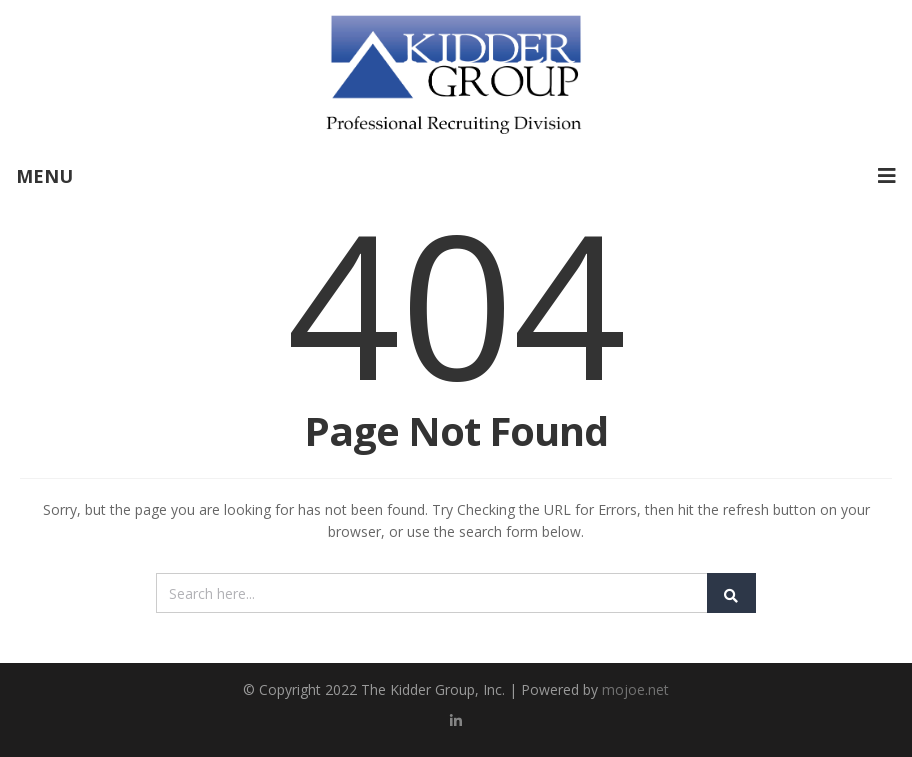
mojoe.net (635, 689)
